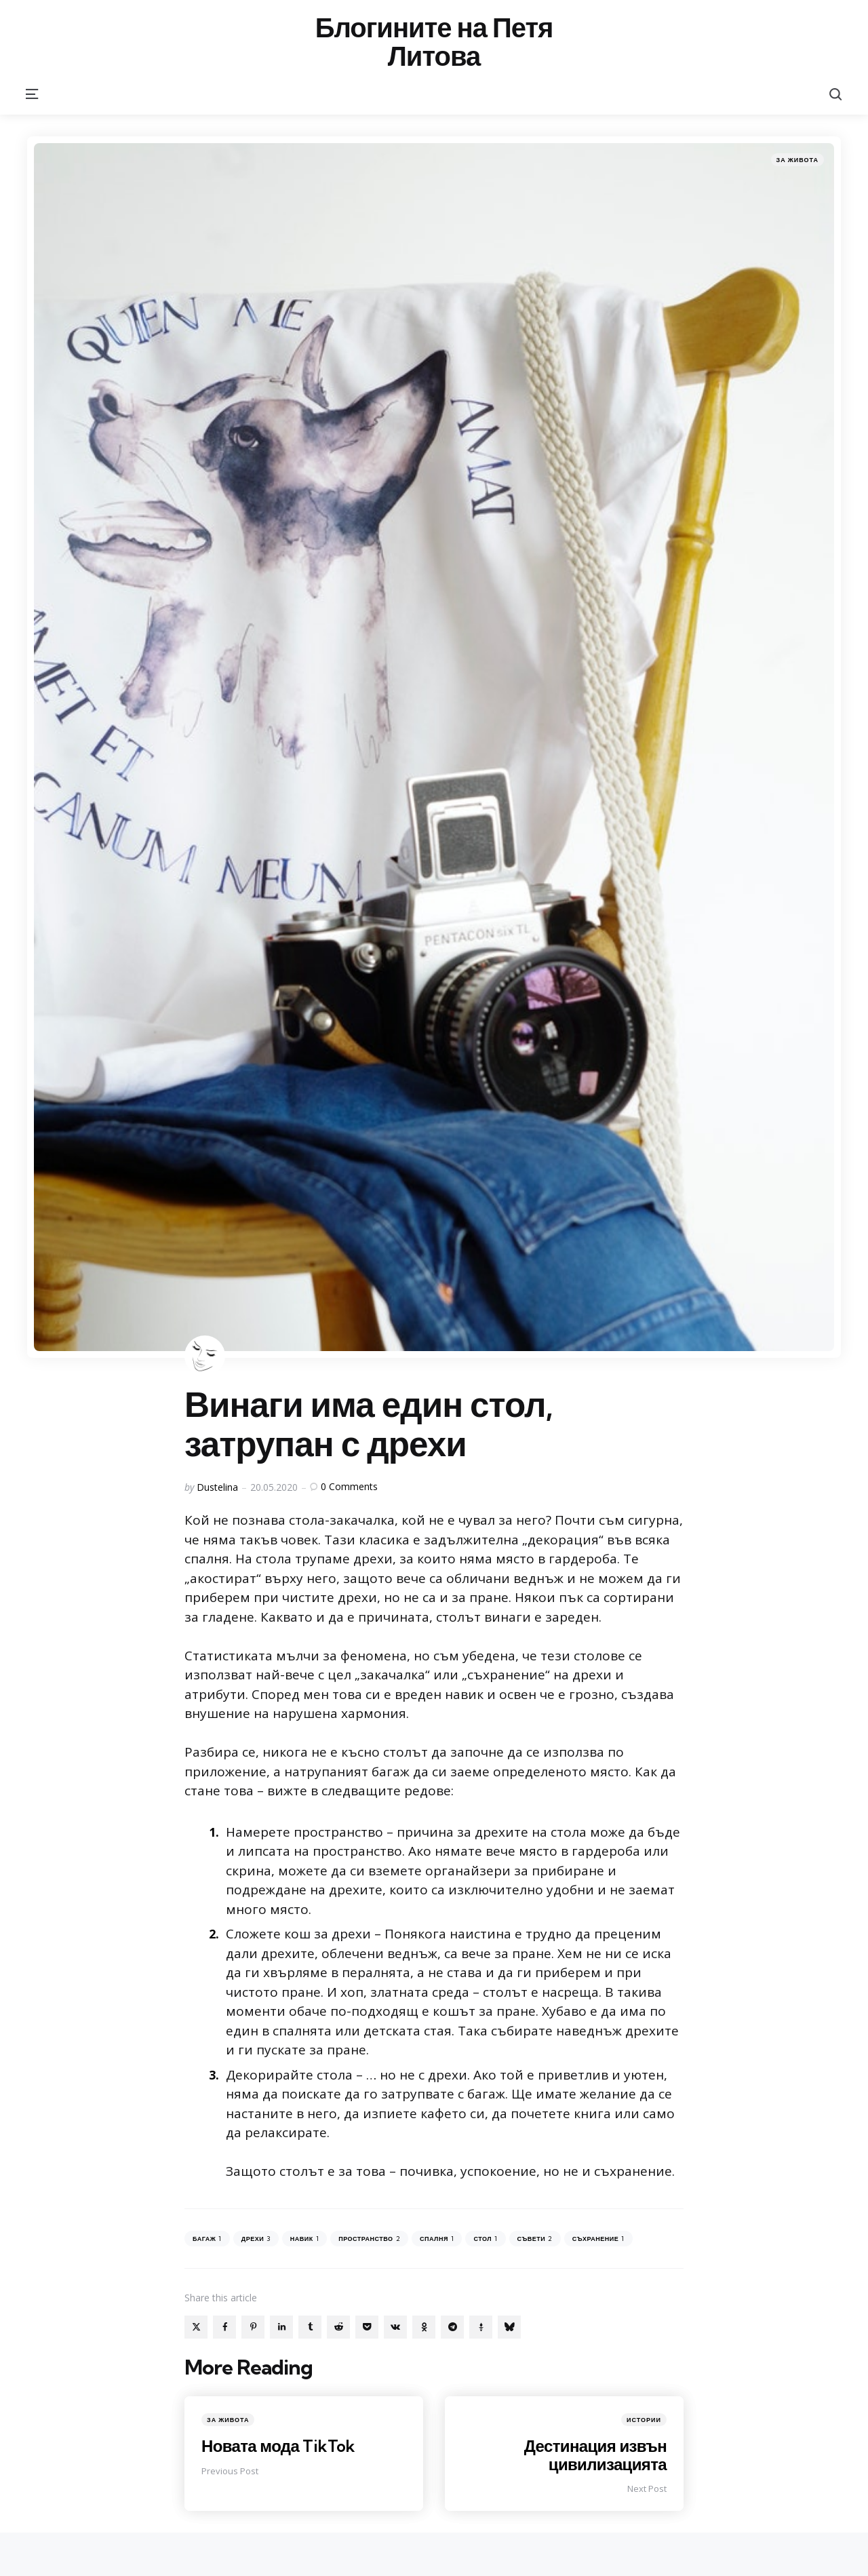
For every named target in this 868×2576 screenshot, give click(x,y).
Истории (644, 2419)
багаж (207, 2238)
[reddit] (338, 2327)
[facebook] (224, 2327)
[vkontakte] (395, 2327)
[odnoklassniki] (423, 2327)
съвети (535, 2238)
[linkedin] (281, 2327)
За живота (797, 159)
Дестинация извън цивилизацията (595, 2455)
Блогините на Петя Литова (434, 42)
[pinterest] (252, 2327)
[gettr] (480, 2327)
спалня (437, 2238)
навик (304, 2238)
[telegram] (452, 2327)
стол (485, 2238)
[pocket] (366, 2327)
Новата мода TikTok (279, 2446)
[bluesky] (509, 2327)
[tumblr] (309, 2327)
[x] (196, 2327)
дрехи (256, 2238)
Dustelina (217, 1487)
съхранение (598, 2238)
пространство (369, 2238)
